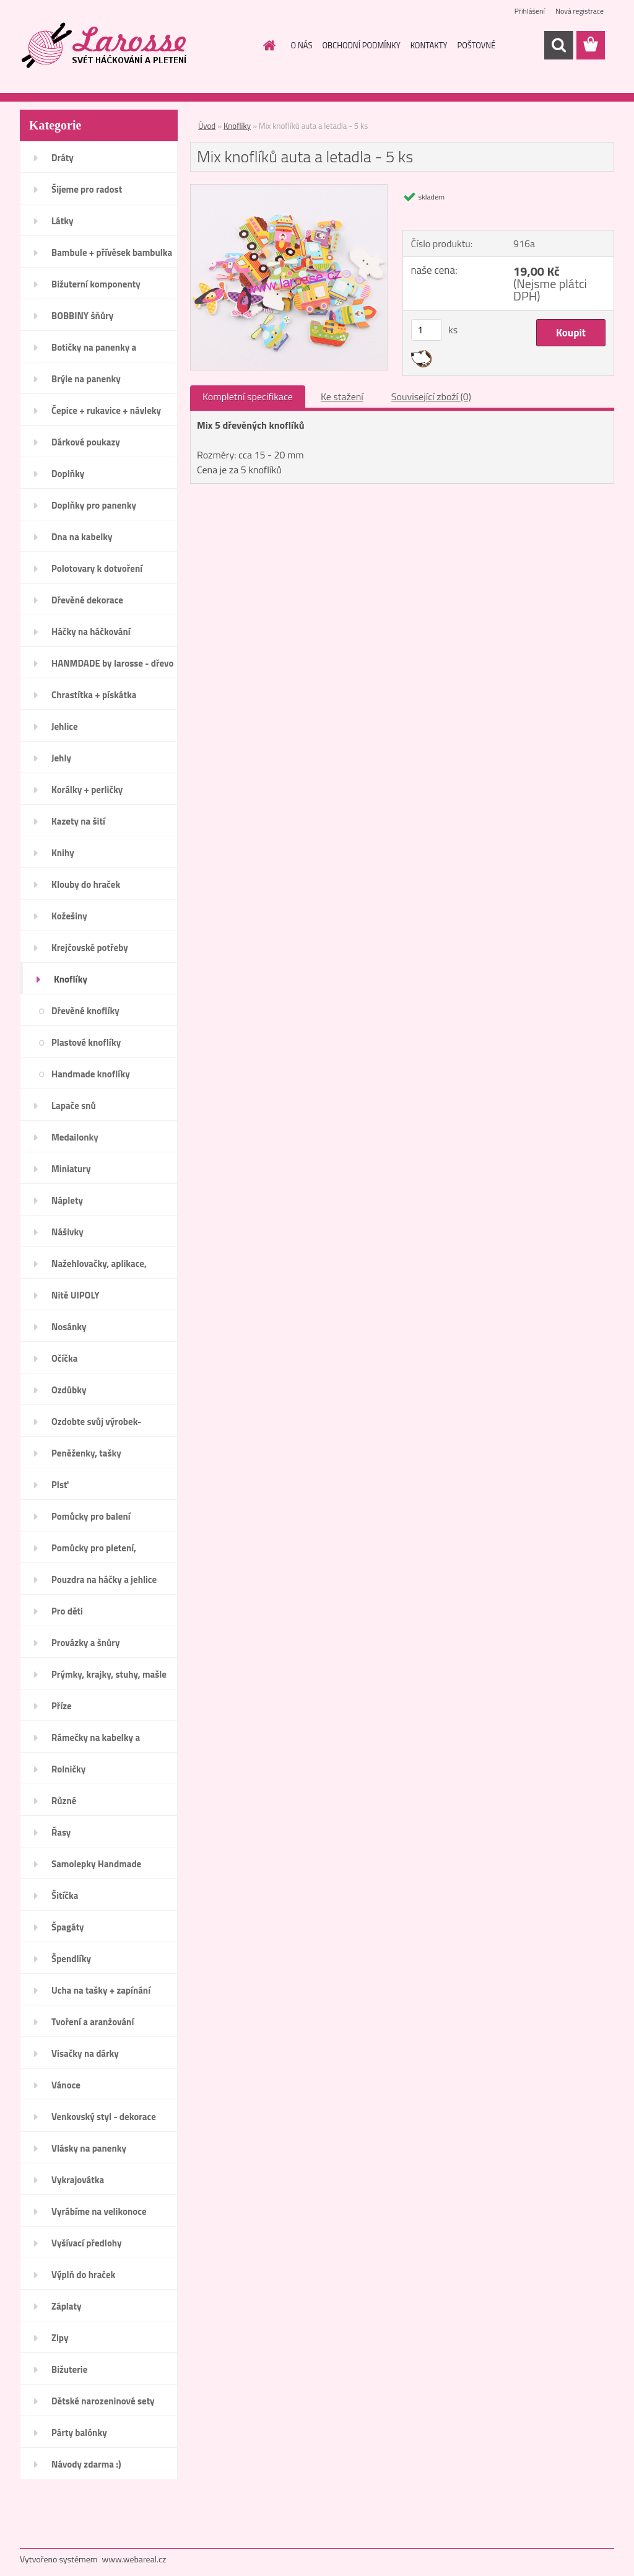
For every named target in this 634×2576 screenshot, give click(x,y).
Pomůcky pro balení (91, 1516)
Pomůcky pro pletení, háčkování (93, 1552)
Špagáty (67, 1927)
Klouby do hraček (85, 884)
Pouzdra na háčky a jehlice (104, 1579)
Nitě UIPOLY (75, 1295)
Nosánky (69, 1327)
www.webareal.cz (134, 2558)
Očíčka (64, 1358)
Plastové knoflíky (86, 1042)
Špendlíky (71, 1959)
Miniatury (70, 1169)
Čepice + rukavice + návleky (106, 410)
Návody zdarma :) (86, 2464)
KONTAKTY (429, 45)
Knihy (62, 853)
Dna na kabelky (82, 537)
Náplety (67, 1200)
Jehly (61, 758)
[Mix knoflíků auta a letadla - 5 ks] (289, 189)
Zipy (59, 2338)
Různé (63, 1801)
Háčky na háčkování (91, 631)
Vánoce (65, 2085)
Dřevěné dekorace (87, 600)
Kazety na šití (78, 821)
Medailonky (74, 1137)
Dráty (62, 158)
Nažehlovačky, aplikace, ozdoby (99, 1267)
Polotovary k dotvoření (96, 568)
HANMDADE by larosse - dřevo (112, 663)
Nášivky (67, 1232)
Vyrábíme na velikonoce (99, 2211)
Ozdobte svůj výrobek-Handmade (96, 1425)
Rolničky (68, 1769)
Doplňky (67, 474)
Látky (62, 221)
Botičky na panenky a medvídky (93, 351)
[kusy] (426, 330)
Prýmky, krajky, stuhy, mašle (109, 1674)
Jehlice (64, 726)
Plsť (59, 1485)
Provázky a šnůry (85, 1643)
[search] (558, 45)
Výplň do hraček (83, 2274)
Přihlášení (530, 11)
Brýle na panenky (86, 379)
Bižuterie (69, 2369)
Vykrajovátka (77, 2180)
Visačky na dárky (85, 2053)
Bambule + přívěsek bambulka (111, 252)
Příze (61, 1706)
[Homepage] (267, 45)
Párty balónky (79, 2432)
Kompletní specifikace (247, 396)
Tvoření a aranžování (92, 2022)
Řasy (61, 1832)
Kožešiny (69, 916)
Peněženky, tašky (86, 1453)
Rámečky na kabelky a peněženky (95, 1741)
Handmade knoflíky (90, 1074)
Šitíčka (64, 1895)
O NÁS (302, 45)
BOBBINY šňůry (82, 316)
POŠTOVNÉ (476, 45)
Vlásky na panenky (88, 2148)
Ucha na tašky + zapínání (100, 1990)
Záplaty (66, 2306)
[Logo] (105, 46)
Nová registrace (579, 11)
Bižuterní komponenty (96, 284)
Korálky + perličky (87, 789)
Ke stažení (342, 396)
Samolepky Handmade (96, 1864)
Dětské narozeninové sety (103, 2401)
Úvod (206, 126)
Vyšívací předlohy (86, 2243)
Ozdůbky (69, 1390)
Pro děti (67, 1611)
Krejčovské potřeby (89, 947)
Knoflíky (70, 979)
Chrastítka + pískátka (93, 695)
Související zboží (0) (431, 396)
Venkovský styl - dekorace (103, 2116)
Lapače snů (73, 1105)
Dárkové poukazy (85, 442)
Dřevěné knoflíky (85, 1011)
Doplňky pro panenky (93, 505)
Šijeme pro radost (86, 189)
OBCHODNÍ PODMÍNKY (361, 45)
